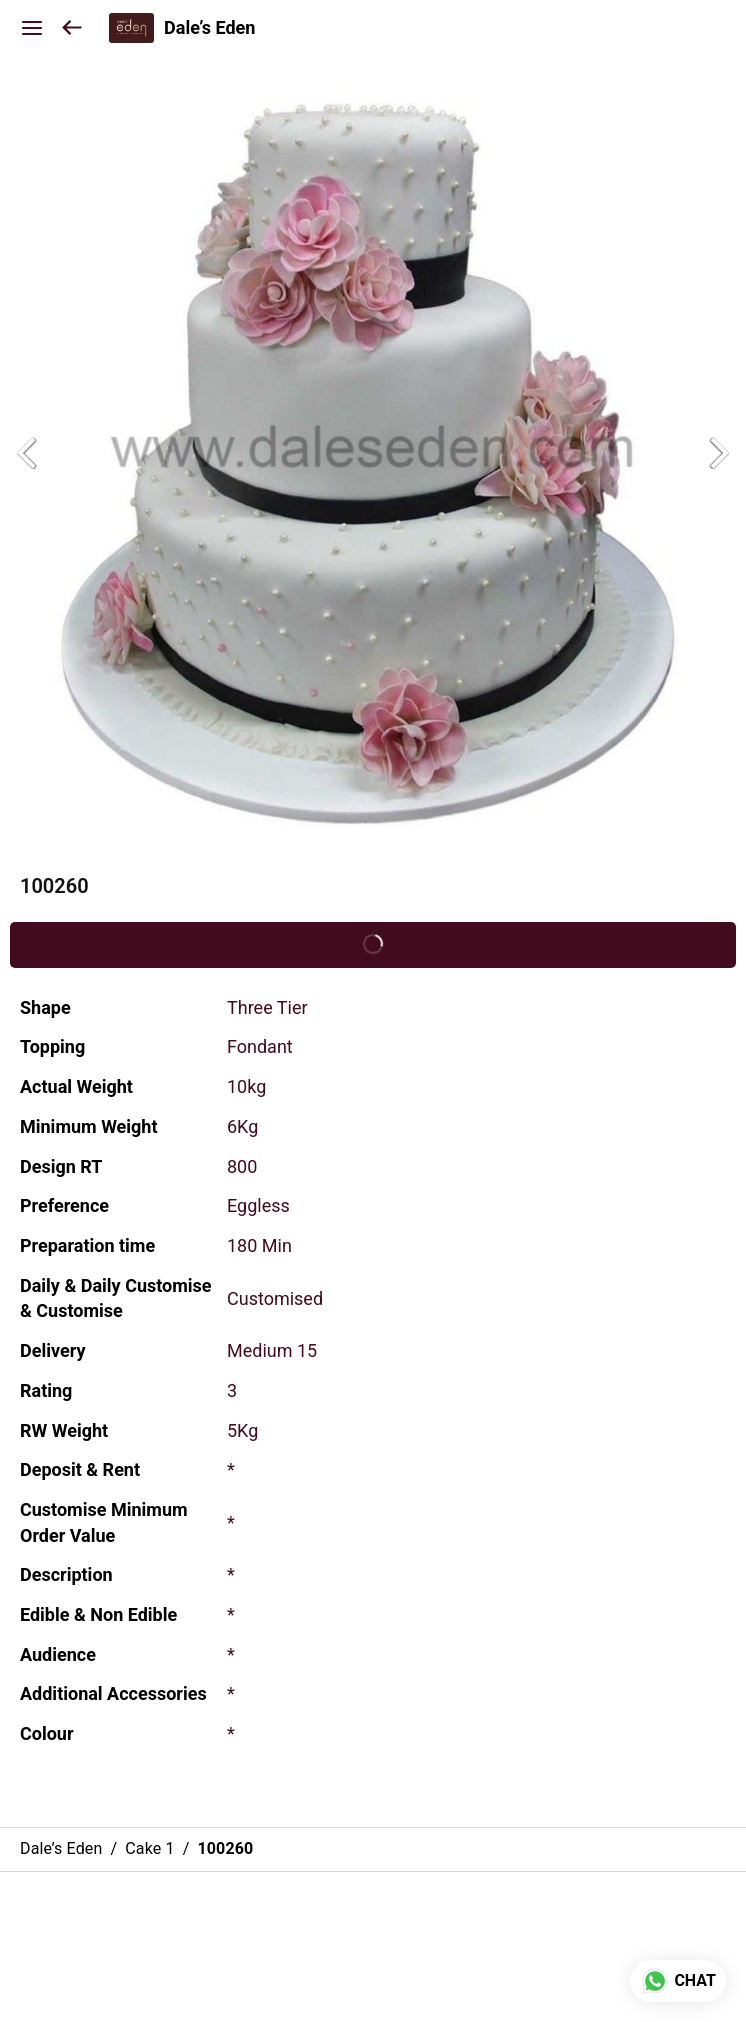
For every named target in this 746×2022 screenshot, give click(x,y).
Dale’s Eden (209, 28)
